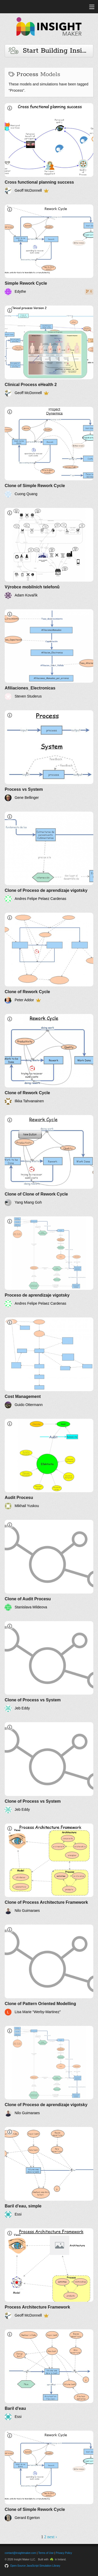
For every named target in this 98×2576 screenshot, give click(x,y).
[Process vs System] (49, 755)
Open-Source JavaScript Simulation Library (35, 2565)
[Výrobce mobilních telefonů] (49, 553)
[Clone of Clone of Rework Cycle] (49, 1160)
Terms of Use (46, 2553)
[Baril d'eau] (49, 2374)
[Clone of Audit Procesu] (49, 1565)
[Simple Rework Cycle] (49, 249)
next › (52, 2537)
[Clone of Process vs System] (49, 1666)
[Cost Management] (49, 1362)
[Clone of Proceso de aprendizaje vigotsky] (49, 857)
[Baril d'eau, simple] (49, 2172)
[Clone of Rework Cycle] (49, 958)
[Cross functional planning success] (49, 148)
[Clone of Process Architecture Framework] (49, 1869)
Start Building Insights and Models (51, 50)
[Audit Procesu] (49, 1464)
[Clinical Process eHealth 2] (49, 351)
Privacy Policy (64, 2553)
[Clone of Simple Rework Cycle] (49, 452)
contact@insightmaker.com (20, 2553)
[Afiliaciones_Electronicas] (49, 654)
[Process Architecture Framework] (49, 2273)
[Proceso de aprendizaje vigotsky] (49, 1261)
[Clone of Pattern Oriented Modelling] (49, 1970)
